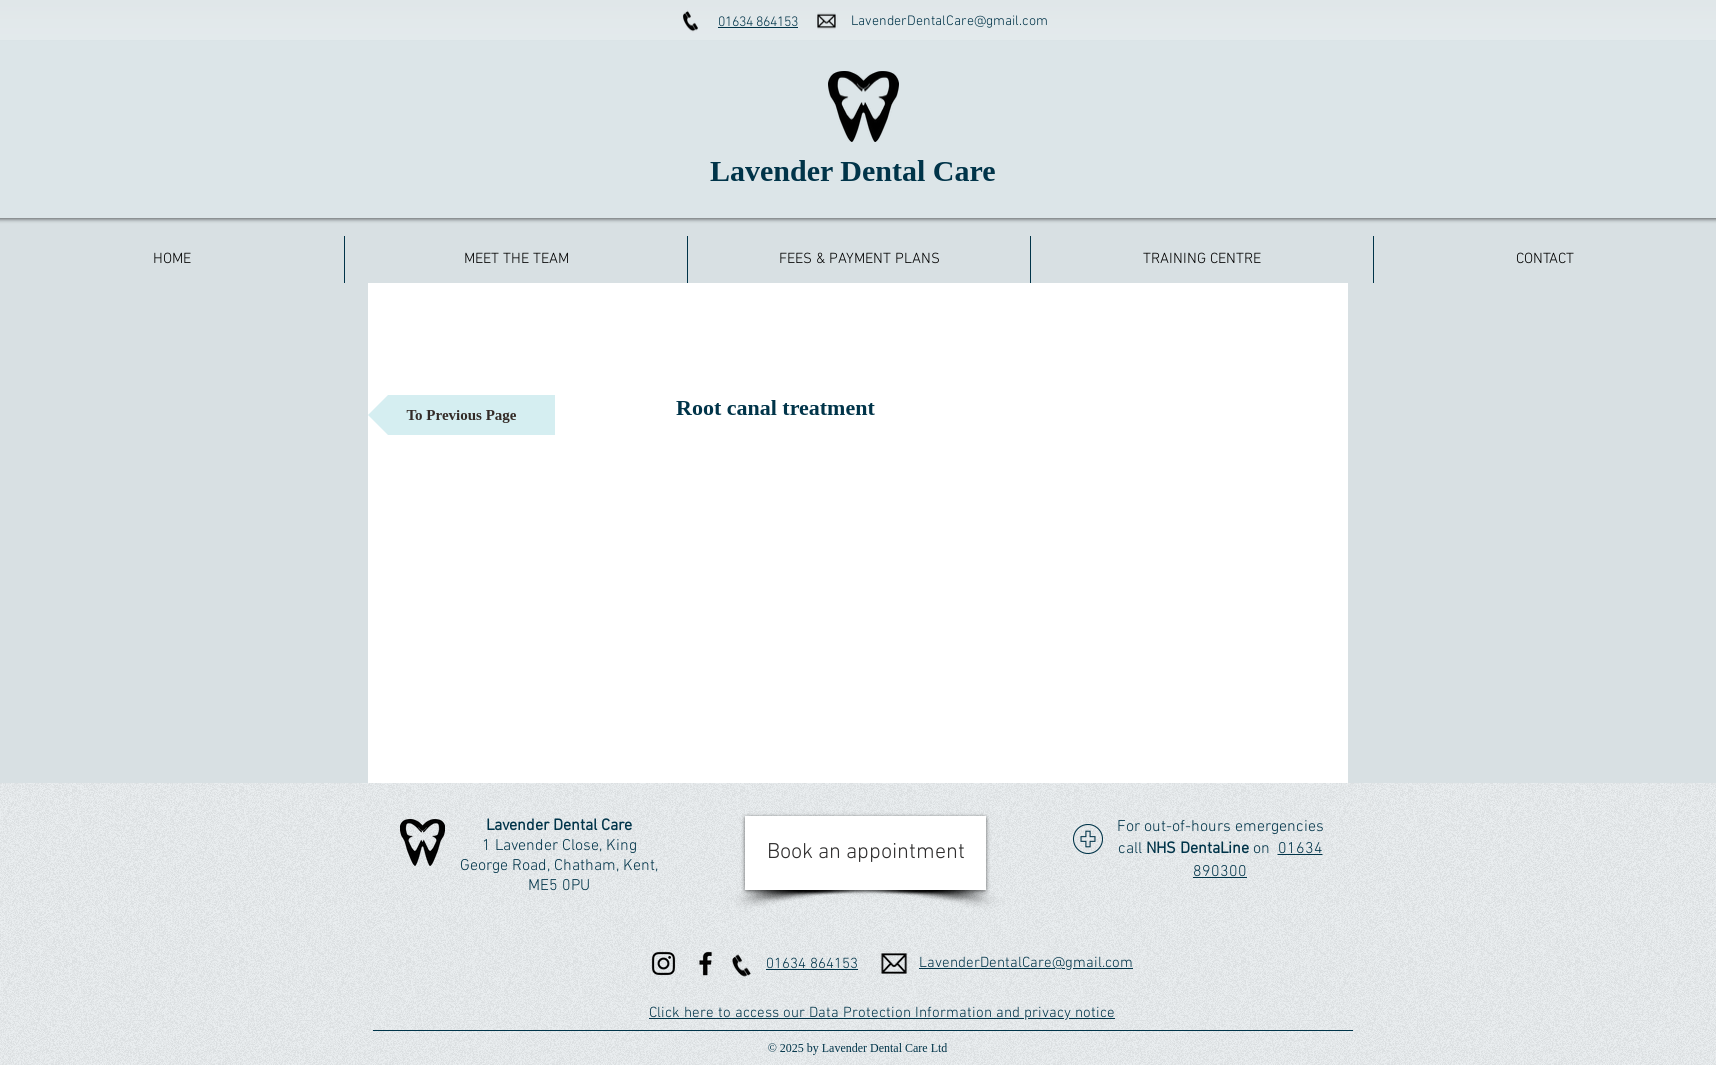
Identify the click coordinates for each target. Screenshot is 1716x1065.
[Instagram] (663, 963)
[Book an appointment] (865, 853)
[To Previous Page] (461, 415)
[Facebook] (705, 963)
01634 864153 (758, 22)
